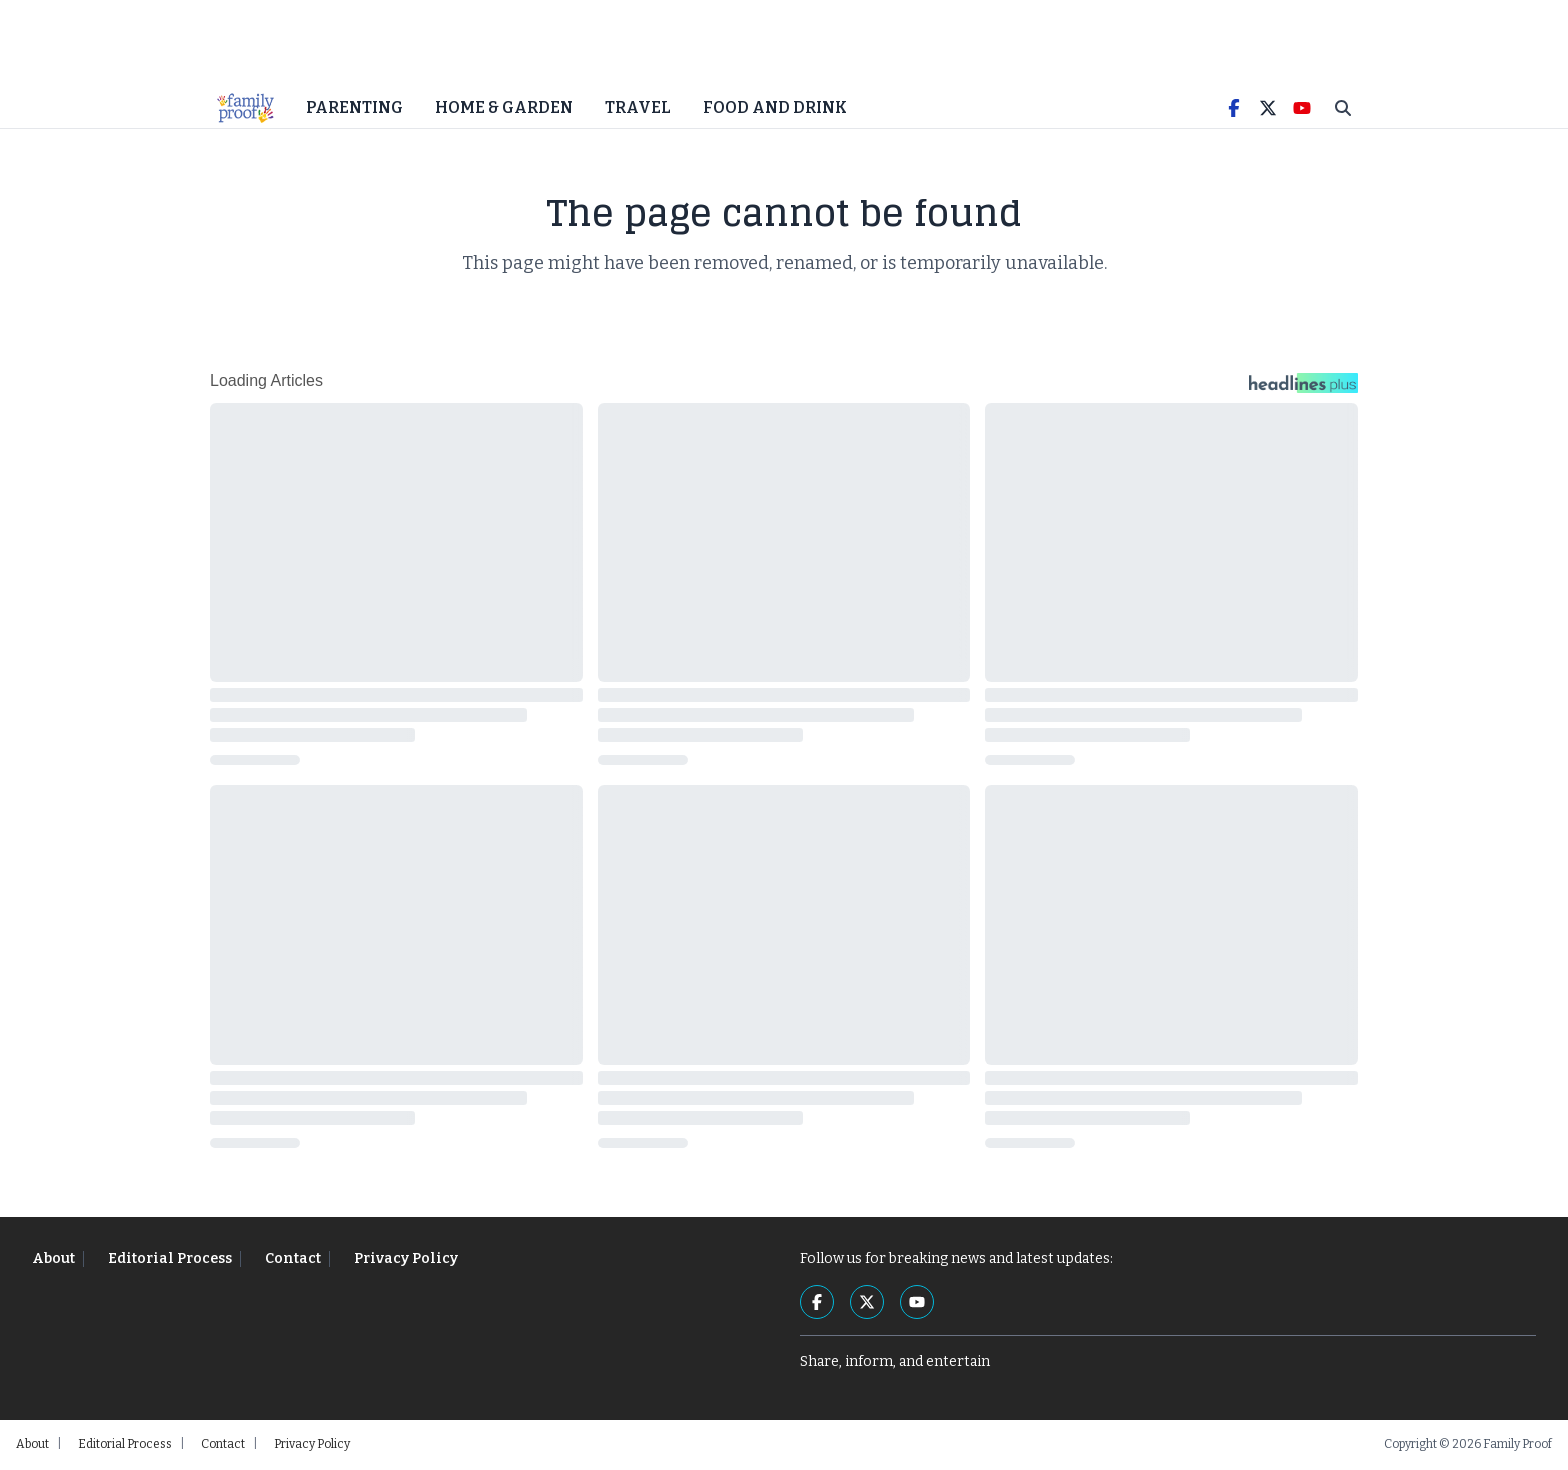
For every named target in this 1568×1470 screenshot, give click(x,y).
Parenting (354, 109)
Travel (638, 109)
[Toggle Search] (1343, 110)
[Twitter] (1268, 110)
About (53, 1260)
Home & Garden (504, 109)
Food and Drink (775, 109)
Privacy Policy (406, 1260)
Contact (293, 1260)
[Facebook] (1234, 110)
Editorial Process (170, 1260)
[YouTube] (1302, 110)
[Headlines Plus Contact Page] (1303, 390)
